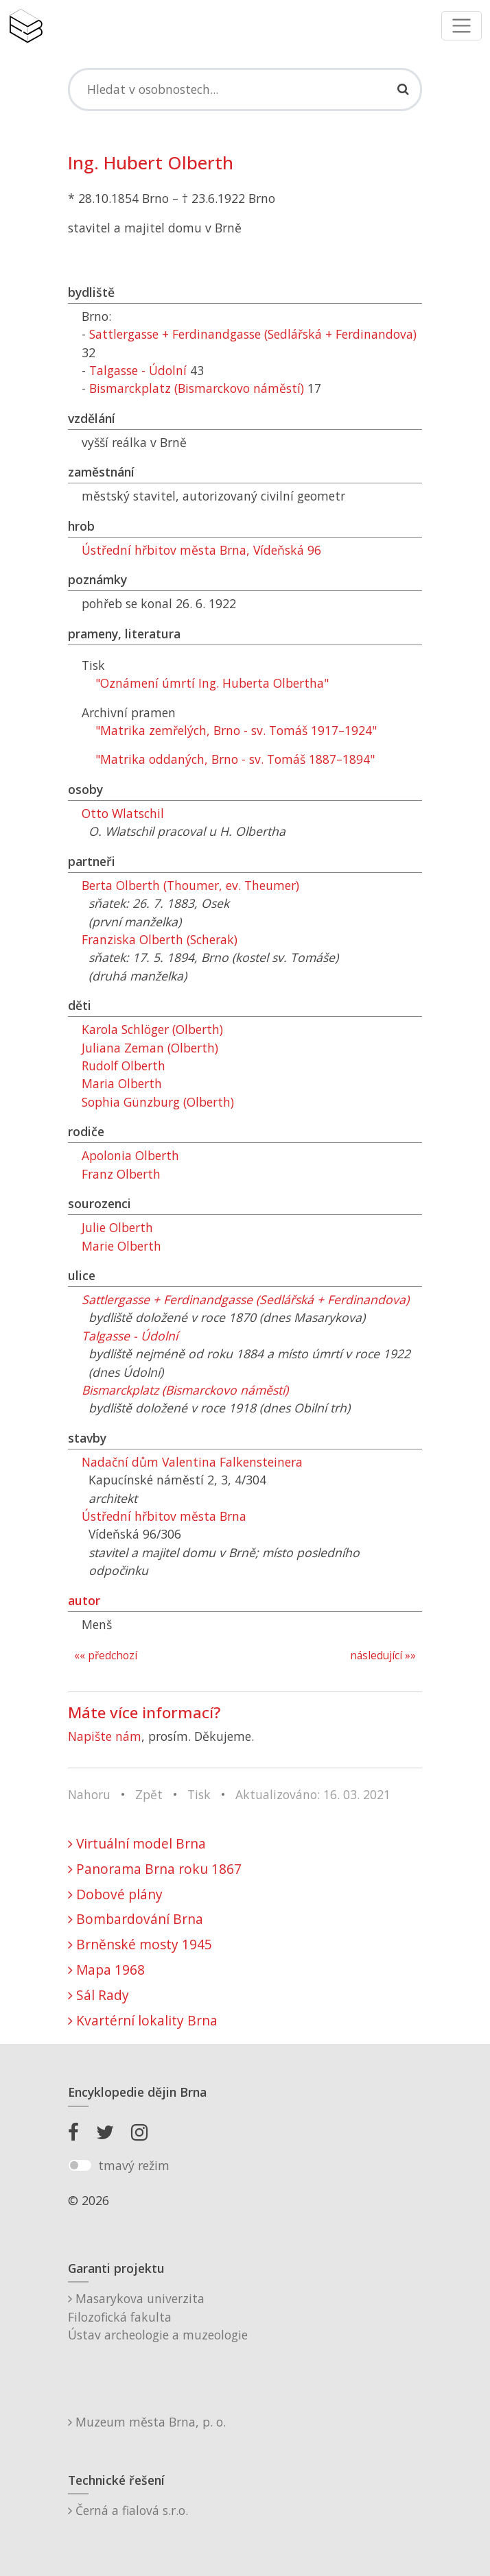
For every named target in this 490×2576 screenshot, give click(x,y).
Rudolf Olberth (123, 1065)
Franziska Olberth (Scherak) (159, 939)
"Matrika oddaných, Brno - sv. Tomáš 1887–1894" (235, 759)
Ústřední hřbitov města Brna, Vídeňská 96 (201, 550)
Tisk (199, 1794)
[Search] (245, 89)
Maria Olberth (122, 1083)
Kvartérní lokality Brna (143, 2020)
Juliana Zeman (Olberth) (150, 1047)
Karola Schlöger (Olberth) (152, 1029)
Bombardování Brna (135, 1919)
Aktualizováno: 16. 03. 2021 (312, 1794)
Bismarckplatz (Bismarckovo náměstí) (196, 388)
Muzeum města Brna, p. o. (147, 2422)
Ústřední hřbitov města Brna (164, 1516)
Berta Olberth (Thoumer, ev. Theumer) (190, 885)
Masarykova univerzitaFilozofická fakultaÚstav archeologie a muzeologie (158, 2316)
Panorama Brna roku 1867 (155, 1868)
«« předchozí (105, 1655)
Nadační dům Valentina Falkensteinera (192, 1462)
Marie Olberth (121, 1246)
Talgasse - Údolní (138, 370)
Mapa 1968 (106, 1969)
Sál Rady (98, 1995)
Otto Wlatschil (123, 813)
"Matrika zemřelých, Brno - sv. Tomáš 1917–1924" (236, 730)
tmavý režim (134, 2165)
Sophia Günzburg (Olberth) (158, 1102)
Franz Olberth (121, 1174)
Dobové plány (115, 1894)
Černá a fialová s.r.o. (128, 2510)
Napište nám (104, 1736)
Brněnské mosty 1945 (140, 1944)
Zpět (149, 1794)
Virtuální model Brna (137, 1843)
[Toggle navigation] (461, 25)
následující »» (383, 1655)
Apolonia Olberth (130, 1155)
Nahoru (89, 1794)
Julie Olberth (117, 1227)
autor (84, 1600)
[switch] (80, 2165)
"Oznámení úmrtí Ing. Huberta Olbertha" (212, 683)
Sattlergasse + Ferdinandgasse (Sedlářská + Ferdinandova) (253, 334)
